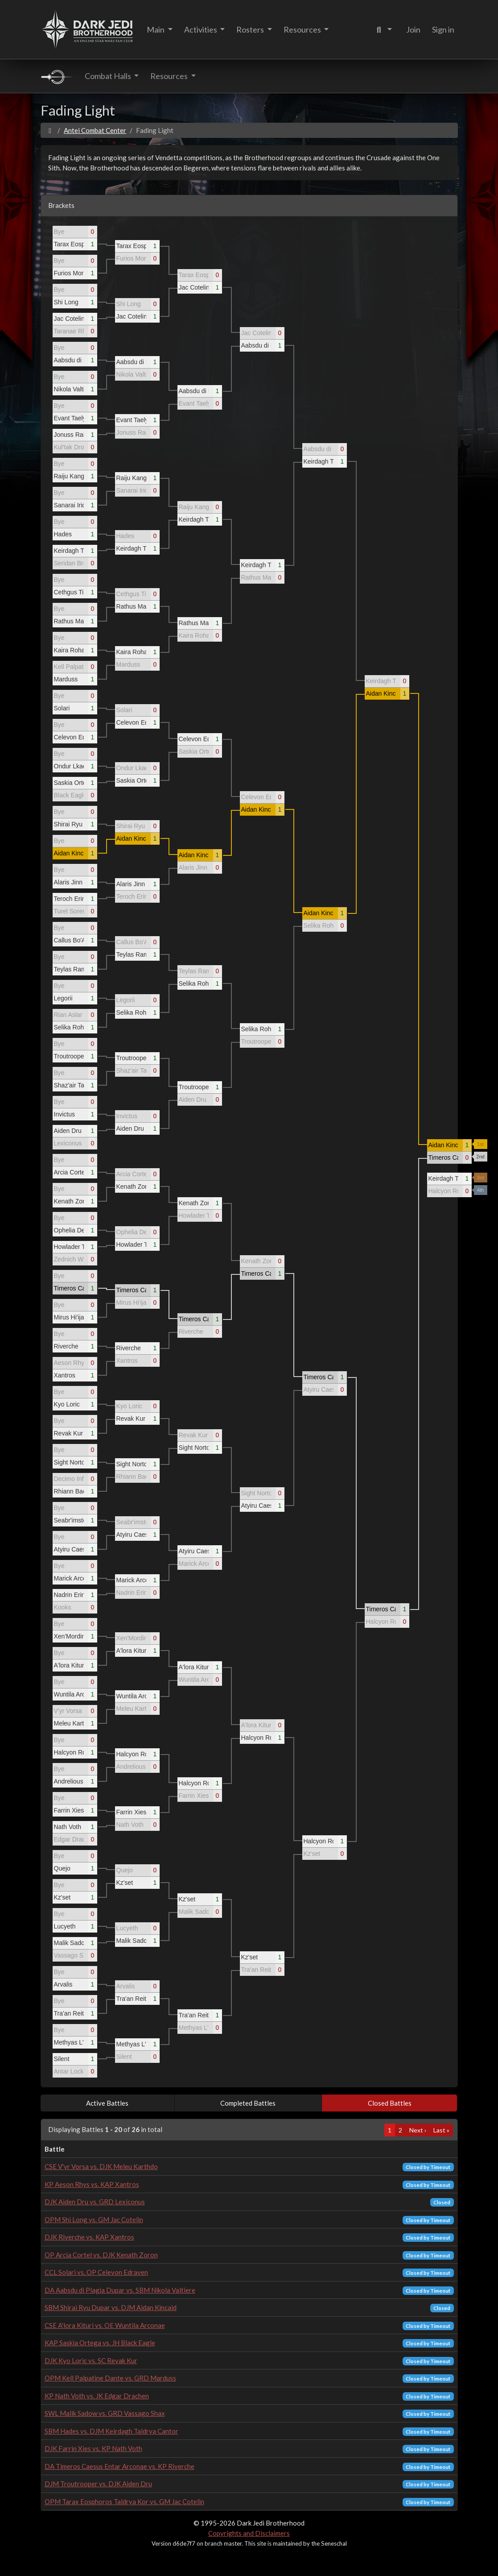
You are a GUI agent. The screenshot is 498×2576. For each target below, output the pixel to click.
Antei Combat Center (95, 130)
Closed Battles (390, 2103)
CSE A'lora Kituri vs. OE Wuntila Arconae (105, 2325)
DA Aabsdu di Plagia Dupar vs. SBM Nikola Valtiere (120, 2290)
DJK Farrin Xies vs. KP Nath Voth (93, 2448)
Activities (201, 29)
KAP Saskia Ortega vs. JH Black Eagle (100, 2343)
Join (413, 29)
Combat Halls (108, 76)
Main (156, 29)
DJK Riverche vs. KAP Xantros (89, 2237)
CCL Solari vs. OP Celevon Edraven (96, 2272)
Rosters (250, 29)
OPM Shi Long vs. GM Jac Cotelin (94, 2219)
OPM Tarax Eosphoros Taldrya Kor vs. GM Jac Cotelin (124, 2501)
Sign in (443, 29)
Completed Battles (248, 2103)
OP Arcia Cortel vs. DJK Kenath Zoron (101, 2255)
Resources (303, 29)
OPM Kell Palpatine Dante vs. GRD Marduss (110, 2378)
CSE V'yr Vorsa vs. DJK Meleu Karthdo (101, 2166)
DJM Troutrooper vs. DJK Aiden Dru (98, 2484)
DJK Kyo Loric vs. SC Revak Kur (91, 2360)
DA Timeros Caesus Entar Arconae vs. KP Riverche (119, 2466)
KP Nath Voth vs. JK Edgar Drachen (97, 2396)
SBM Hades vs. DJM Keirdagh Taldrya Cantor (111, 2431)
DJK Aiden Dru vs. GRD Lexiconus (95, 2202)
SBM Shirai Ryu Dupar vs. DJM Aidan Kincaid (111, 2307)
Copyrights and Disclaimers (249, 2533)
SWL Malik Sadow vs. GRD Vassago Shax (105, 2413)
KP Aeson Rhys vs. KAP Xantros (92, 2184)
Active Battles (107, 2103)
